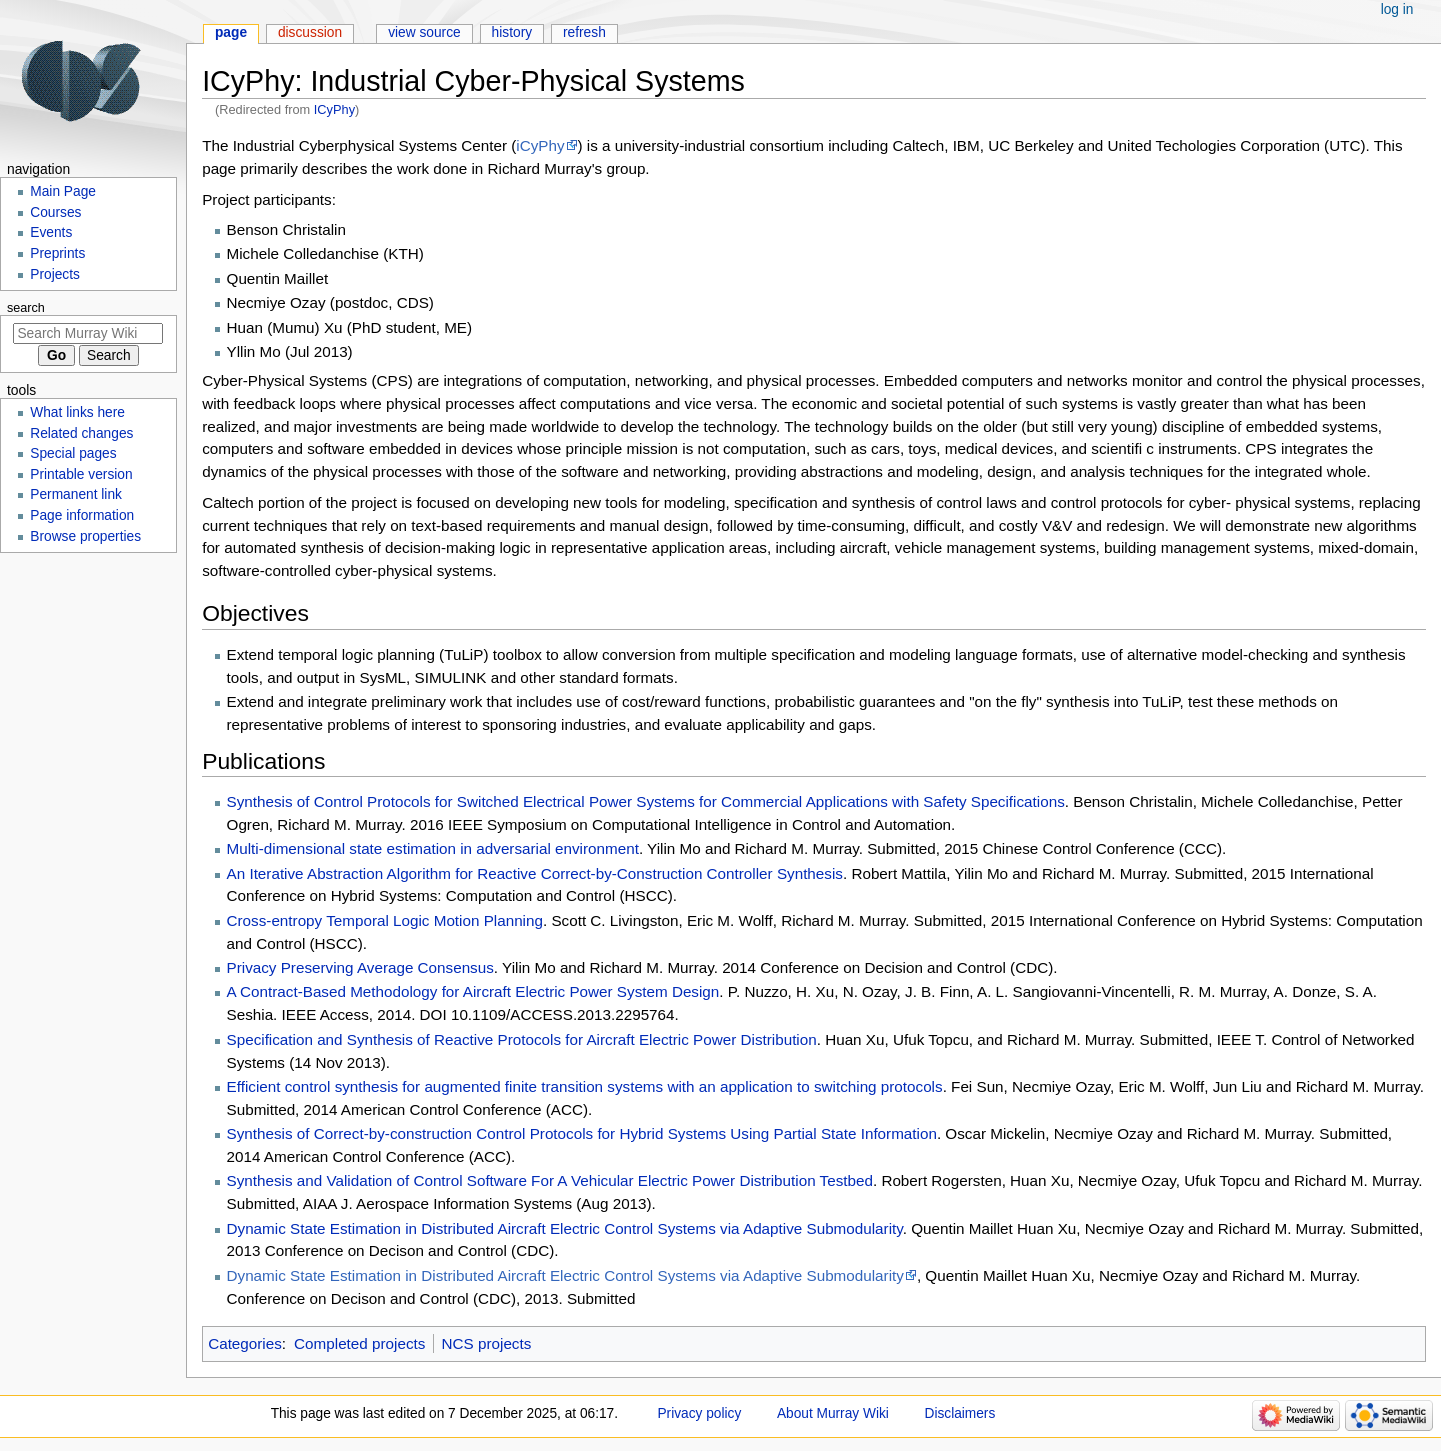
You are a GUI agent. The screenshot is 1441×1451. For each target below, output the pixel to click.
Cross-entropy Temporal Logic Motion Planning (385, 920)
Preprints (57, 253)
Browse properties (85, 536)
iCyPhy (540, 145)
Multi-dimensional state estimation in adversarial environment (433, 848)
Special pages (73, 453)
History (512, 32)
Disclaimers (959, 1413)
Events (51, 232)
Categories (245, 1343)
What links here (77, 412)
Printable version (81, 474)
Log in (1397, 9)
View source (424, 32)
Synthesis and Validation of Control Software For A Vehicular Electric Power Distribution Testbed (550, 1180)
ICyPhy (334, 109)
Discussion (310, 32)
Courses (55, 212)
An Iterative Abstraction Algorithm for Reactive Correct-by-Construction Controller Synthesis (535, 873)
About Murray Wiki (833, 1413)
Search (26, 308)
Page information (82, 515)
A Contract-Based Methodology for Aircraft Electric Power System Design (473, 991)
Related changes (81, 433)
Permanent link (76, 494)
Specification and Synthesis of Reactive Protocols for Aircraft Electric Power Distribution (522, 1039)
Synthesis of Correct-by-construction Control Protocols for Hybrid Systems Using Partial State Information (582, 1133)
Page (231, 32)
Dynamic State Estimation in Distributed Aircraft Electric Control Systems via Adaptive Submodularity (565, 1228)
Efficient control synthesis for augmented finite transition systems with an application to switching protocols (585, 1086)
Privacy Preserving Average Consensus (360, 967)
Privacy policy (699, 1413)
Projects (55, 274)
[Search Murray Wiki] (88, 333)
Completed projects (359, 1343)
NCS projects (487, 1343)
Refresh (584, 32)
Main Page (63, 191)
